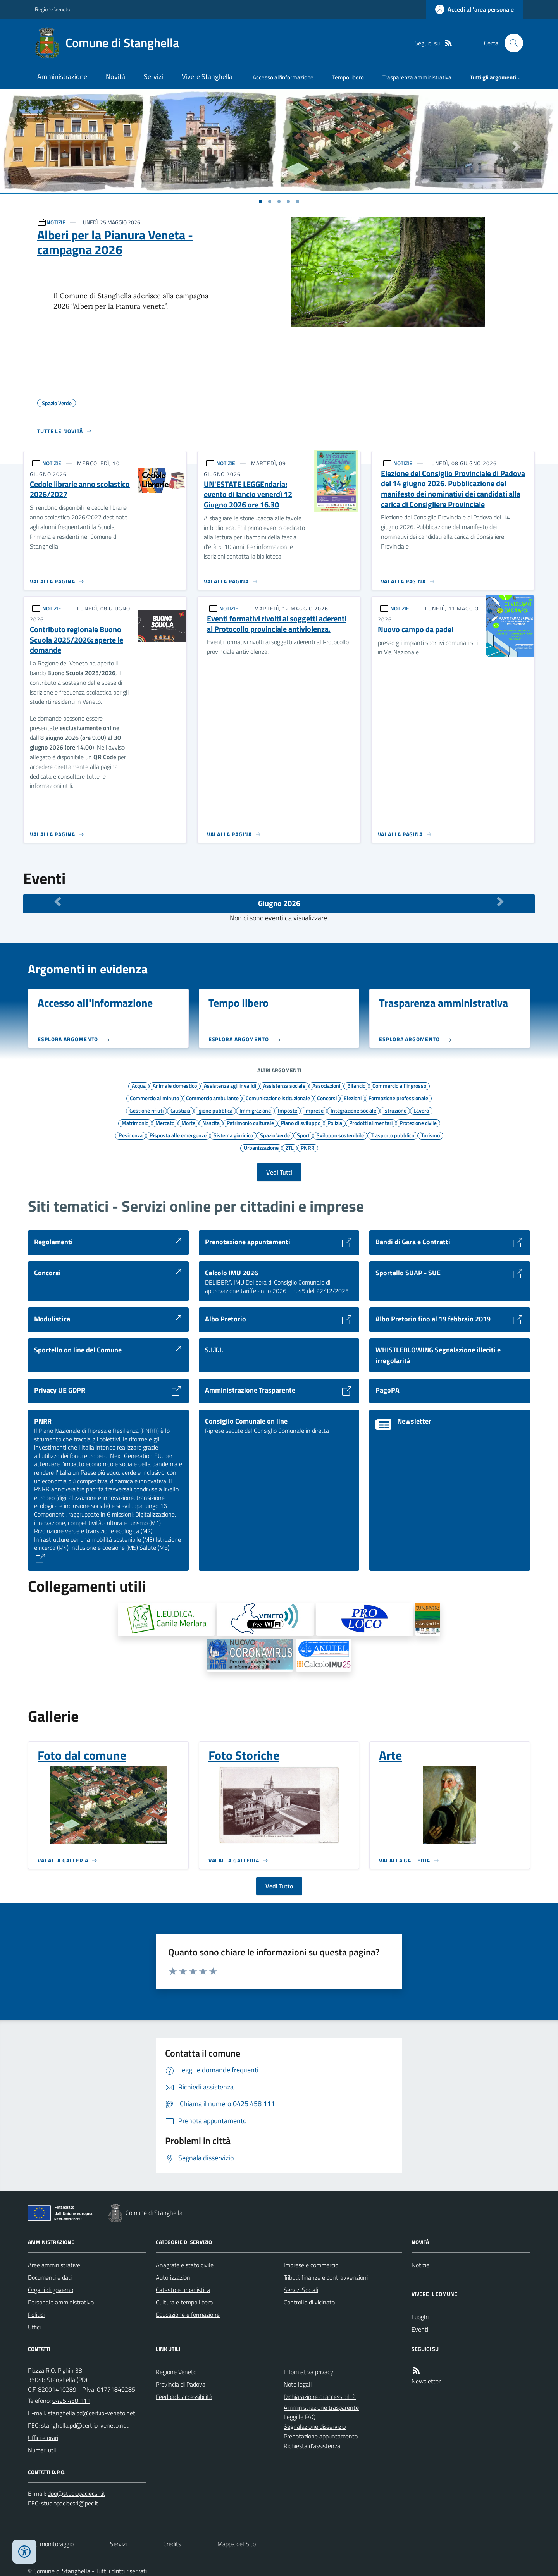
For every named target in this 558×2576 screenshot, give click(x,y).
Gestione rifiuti (146, 1110)
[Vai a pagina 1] (260, 201)
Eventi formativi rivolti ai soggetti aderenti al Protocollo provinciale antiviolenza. (276, 624)
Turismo (430, 1135)
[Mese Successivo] (500, 901)
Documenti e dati (50, 2277)
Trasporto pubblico (392, 1135)
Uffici (34, 2327)
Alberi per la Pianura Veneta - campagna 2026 (115, 242)
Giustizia (180, 1110)
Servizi (153, 76)
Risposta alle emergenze (178, 1135)
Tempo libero (348, 77)
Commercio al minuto (154, 1098)
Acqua (139, 1085)
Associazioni (326, 1085)
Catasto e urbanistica (183, 2289)
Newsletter (426, 2381)
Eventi (420, 2329)
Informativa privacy (308, 2372)
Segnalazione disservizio (315, 2426)
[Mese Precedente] (58, 901)
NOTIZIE (55, 222)
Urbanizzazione (261, 1147)
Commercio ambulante (212, 1098)
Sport (303, 1135)
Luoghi (420, 2316)
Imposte (287, 1110)
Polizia (334, 1122)
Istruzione (394, 1110)
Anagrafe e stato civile (185, 2265)
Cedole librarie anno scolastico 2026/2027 (80, 489)
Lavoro (421, 1110)
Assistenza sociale (284, 1085)
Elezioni (353, 1098)
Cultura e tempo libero (184, 2302)
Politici (36, 2314)
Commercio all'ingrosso (399, 1085)
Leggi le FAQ (300, 2416)
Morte (188, 1122)
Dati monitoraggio (51, 2543)
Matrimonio (135, 1122)
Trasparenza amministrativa (416, 77)
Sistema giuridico (233, 1135)
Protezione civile (418, 1122)
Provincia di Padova (180, 2384)
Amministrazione (62, 76)
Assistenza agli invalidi (230, 1085)
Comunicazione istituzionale (278, 1098)
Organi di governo (50, 2289)
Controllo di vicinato (309, 2302)
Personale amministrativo (61, 2302)
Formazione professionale (398, 1098)
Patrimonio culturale (250, 1122)
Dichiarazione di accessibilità (320, 2396)
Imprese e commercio (311, 2265)
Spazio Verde (275, 1135)
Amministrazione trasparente (321, 2407)
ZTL (290, 1147)
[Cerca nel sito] (510, 43)
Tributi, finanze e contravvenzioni (326, 2277)
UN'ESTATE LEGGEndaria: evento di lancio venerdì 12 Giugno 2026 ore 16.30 (248, 494)
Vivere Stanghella (207, 76)
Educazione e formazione (188, 2314)
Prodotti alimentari (371, 1122)
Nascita (211, 1122)
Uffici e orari (43, 2437)
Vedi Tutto (279, 1886)
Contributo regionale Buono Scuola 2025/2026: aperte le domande (76, 639)
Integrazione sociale (353, 1110)
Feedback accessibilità (184, 2396)
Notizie (420, 2265)
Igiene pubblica (214, 1110)
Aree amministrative (54, 2265)
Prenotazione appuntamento (321, 2436)
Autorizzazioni (173, 2277)
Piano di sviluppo (300, 1122)
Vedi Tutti (279, 1172)
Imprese (314, 1110)
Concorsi (327, 1098)
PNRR (308, 1147)
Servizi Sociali (301, 2289)
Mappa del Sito (236, 2543)
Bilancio (356, 1085)
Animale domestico (175, 1085)
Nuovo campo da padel (415, 629)
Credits (172, 2543)
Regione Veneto (52, 9)
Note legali (298, 2384)
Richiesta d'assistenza (312, 2445)
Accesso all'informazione (283, 77)
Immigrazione (255, 1110)
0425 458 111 (71, 2400)
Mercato (164, 1122)
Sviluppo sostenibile (340, 1135)
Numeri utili (42, 2450)
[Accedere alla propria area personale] (474, 9)
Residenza (131, 1135)
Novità (115, 76)
